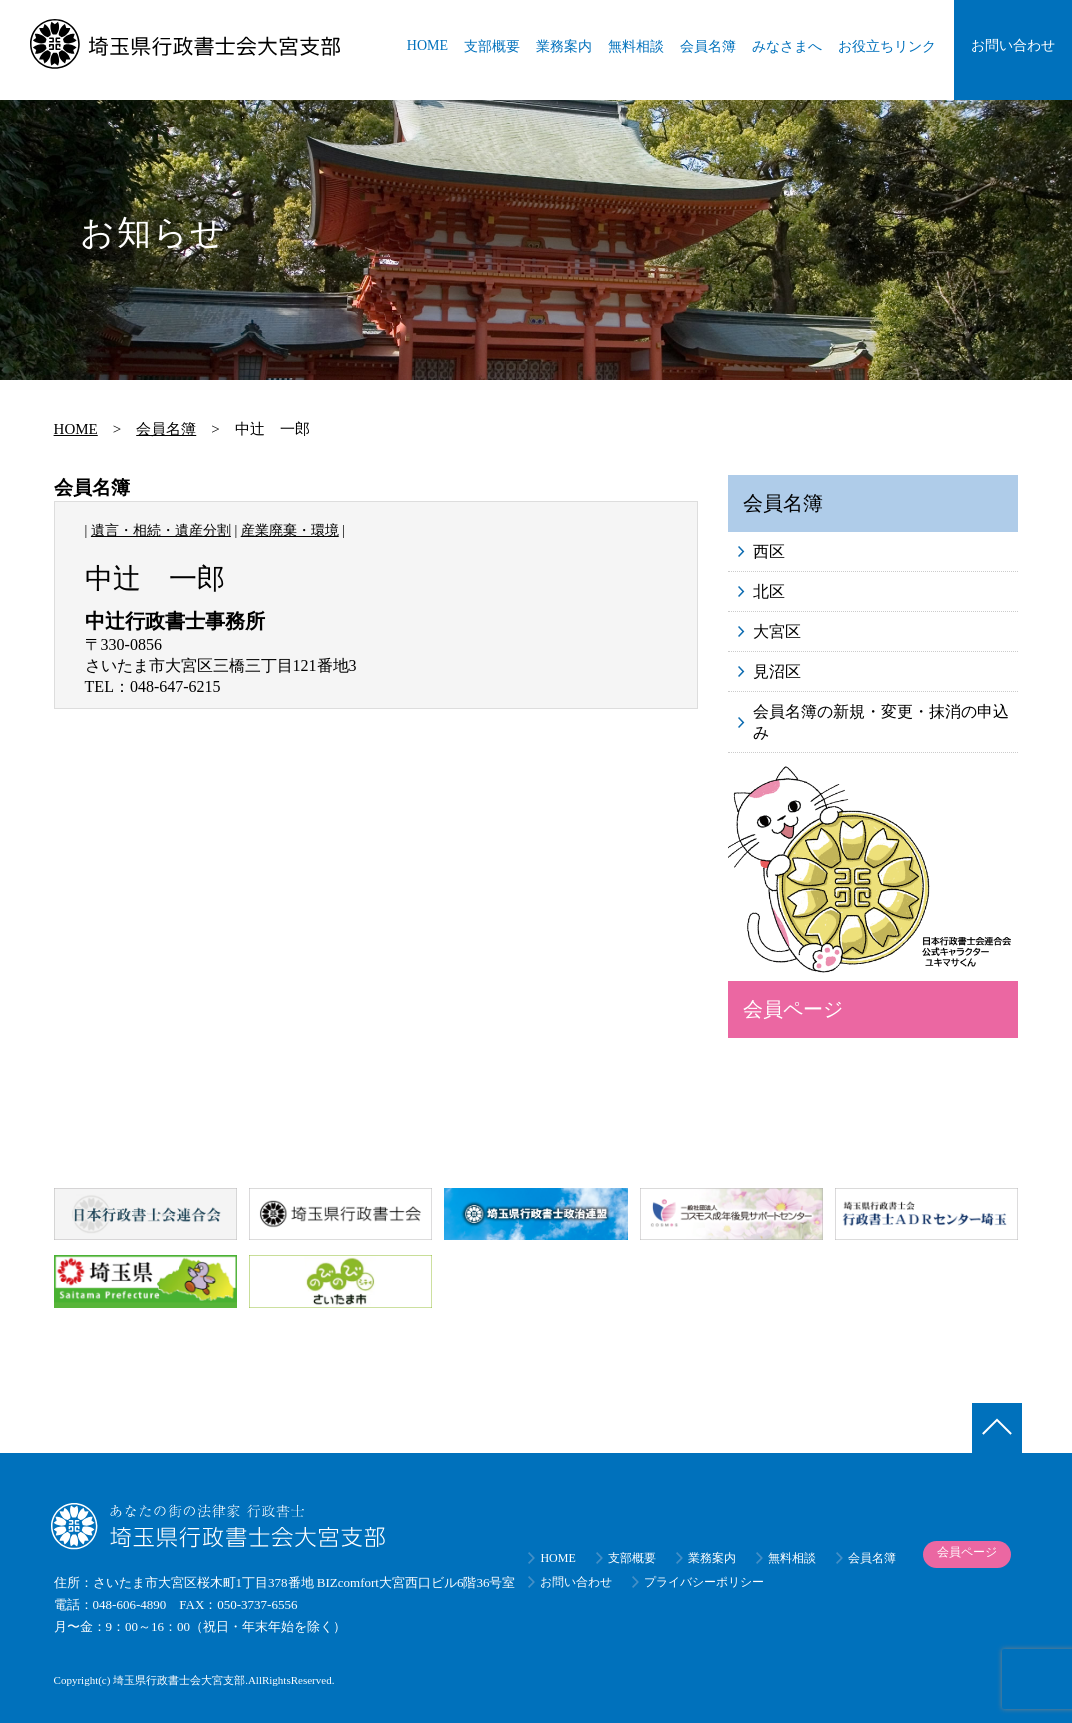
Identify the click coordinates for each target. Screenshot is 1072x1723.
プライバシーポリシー (704, 1582)
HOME (427, 45)
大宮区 (777, 631)
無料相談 (636, 46)
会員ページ (793, 1009)
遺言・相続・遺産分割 (161, 530)
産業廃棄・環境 (290, 530)
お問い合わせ (1013, 45)
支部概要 (492, 46)
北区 (769, 591)
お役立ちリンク (887, 46)
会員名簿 (708, 46)
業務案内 (564, 46)
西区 (769, 551)
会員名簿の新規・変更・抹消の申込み (881, 722)
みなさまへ (787, 46)
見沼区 (777, 671)
